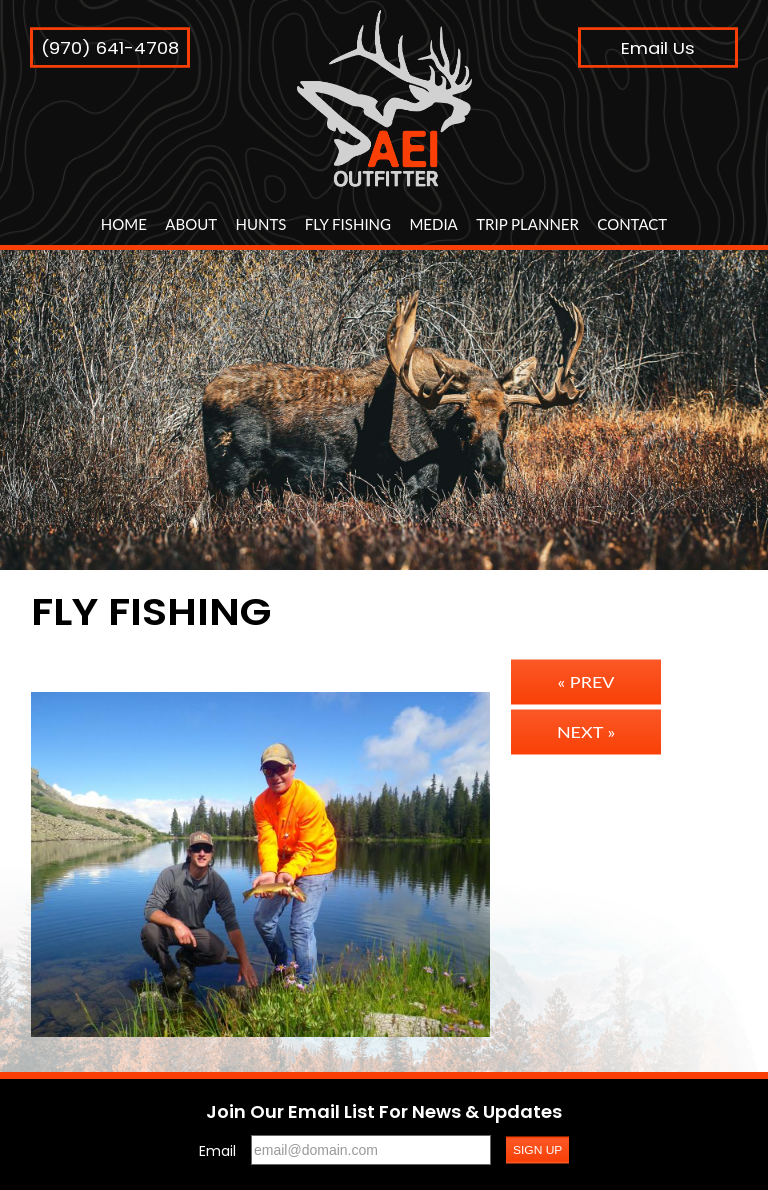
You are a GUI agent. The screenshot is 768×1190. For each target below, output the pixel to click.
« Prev (586, 682)
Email (217, 1151)
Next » (586, 732)
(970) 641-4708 (110, 48)
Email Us (658, 48)
